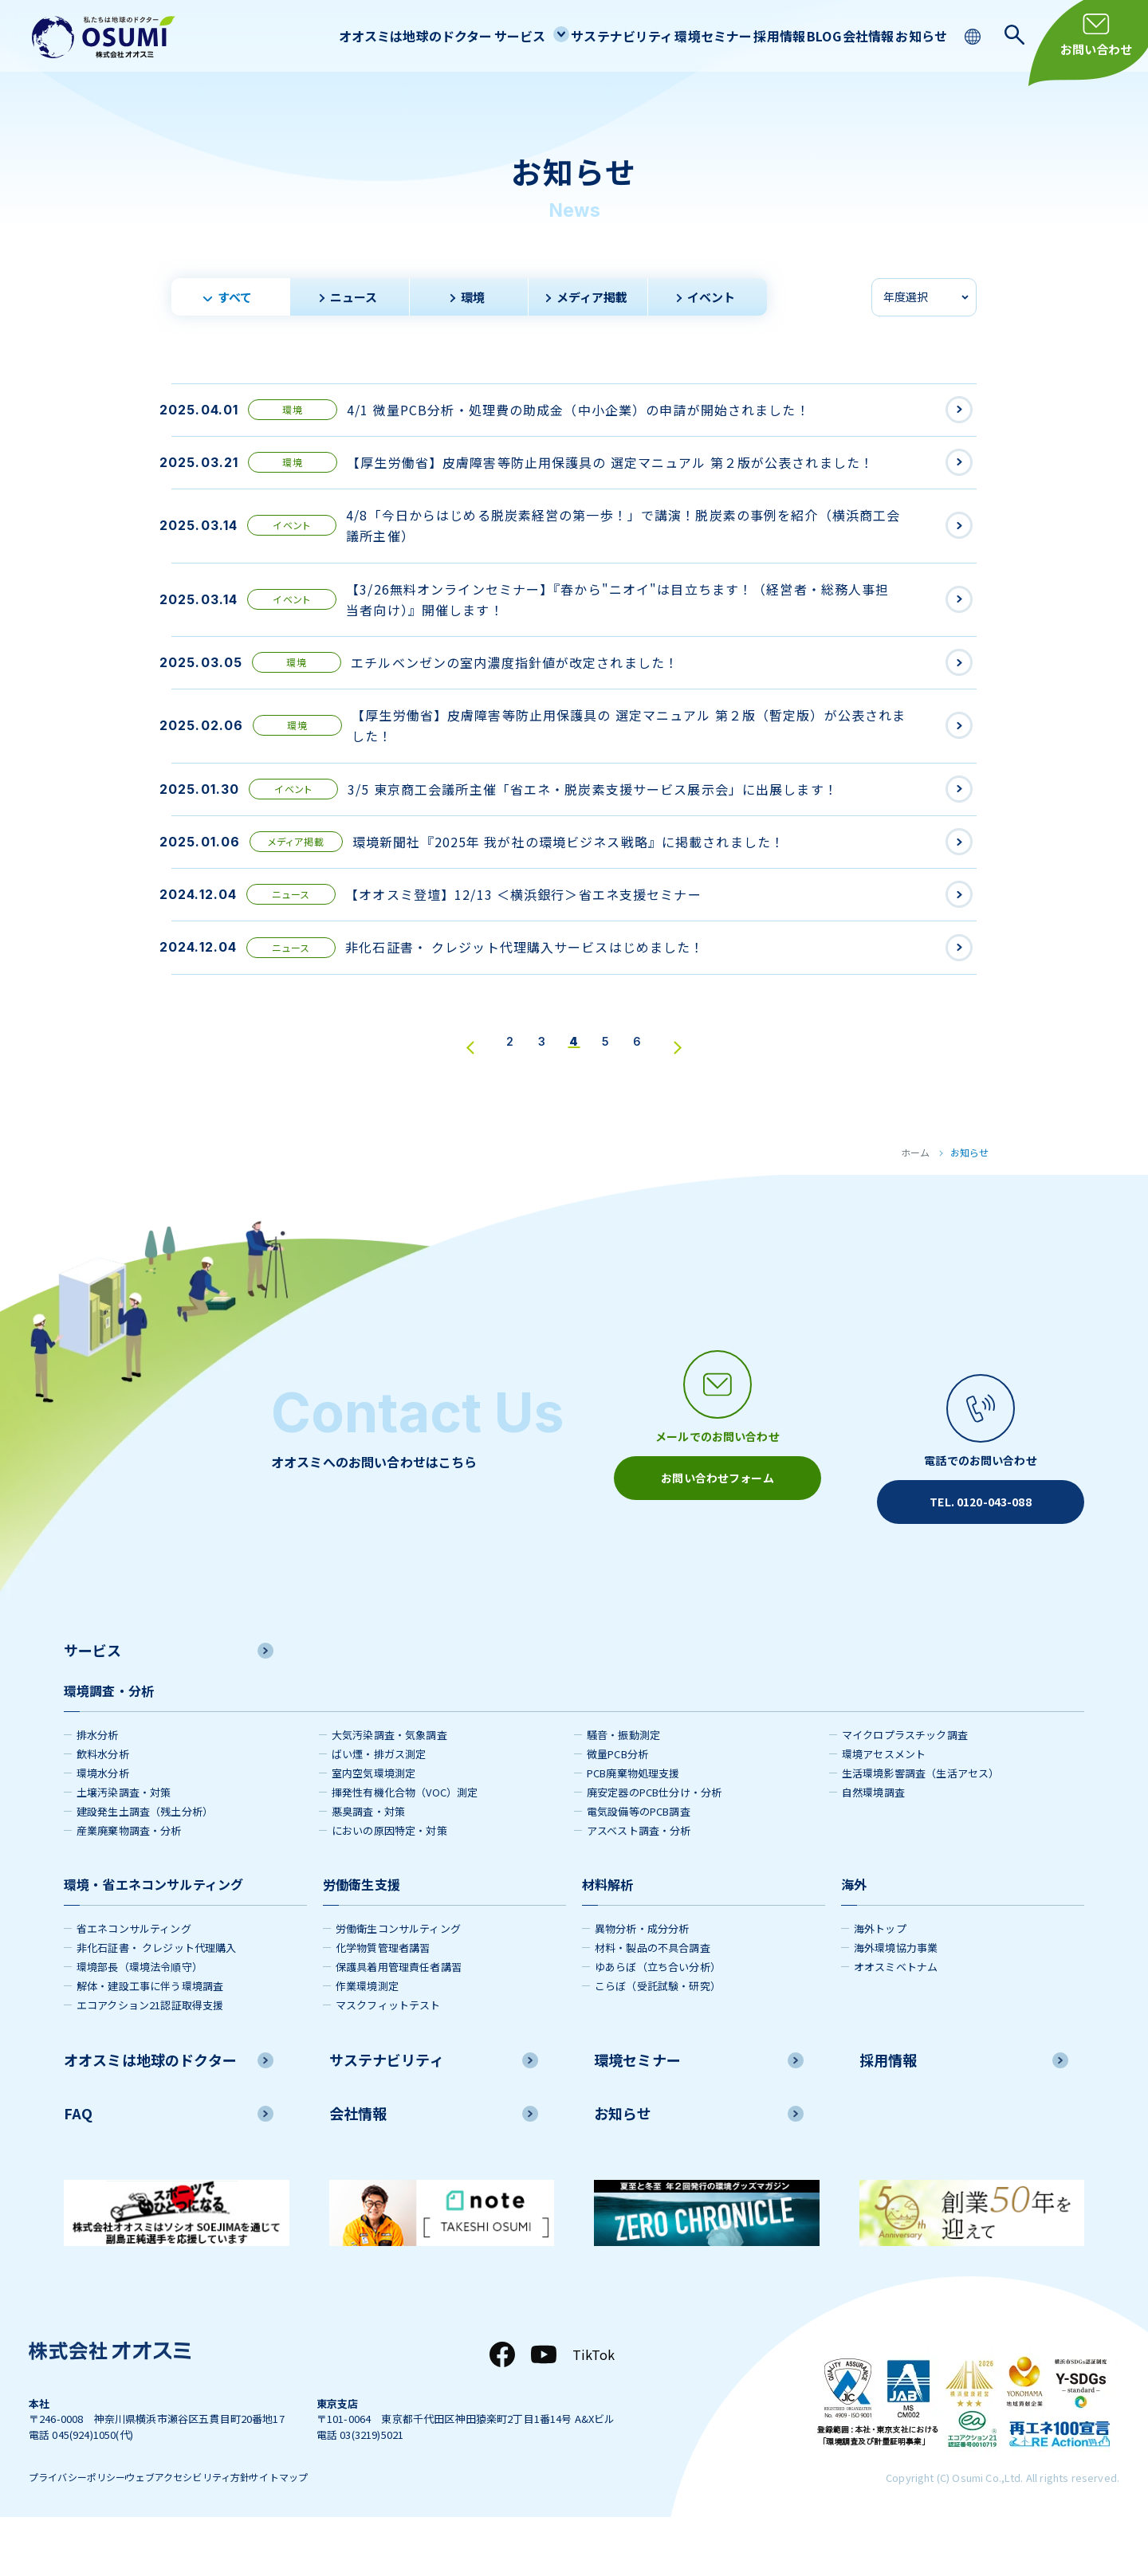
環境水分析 (103, 1824)
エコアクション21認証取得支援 (150, 2056)
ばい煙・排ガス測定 (379, 1805)
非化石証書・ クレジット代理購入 (157, 1999)
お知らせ (914, 35)
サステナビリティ (552, 35)
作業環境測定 (367, 2037)
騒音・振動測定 (623, 1786)
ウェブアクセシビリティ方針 (220, 2531)
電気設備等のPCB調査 (638, 1863)
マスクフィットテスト (388, 2056)
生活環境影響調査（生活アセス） (920, 1824)
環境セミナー (654, 35)
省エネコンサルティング (134, 1980)
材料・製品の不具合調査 (652, 1999)
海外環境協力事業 (896, 1999)
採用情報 (732, 35)
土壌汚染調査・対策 (124, 1844)
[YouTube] (543, 2405)
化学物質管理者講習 (383, 1999)
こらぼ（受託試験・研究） (658, 2037)
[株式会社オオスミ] (103, 37)
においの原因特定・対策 (389, 1882)
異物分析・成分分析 (642, 1980)
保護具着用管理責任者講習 (399, 2018)
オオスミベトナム (896, 2018)
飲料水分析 (103, 1805)
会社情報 (848, 35)
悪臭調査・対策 (368, 1863)
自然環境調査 (873, 1844)
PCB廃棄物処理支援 (633, 1824)
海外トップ (880, 1980)
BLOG (790, 35)
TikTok (593, 2405)
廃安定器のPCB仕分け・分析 (654, 1844)
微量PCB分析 (617, 1805)
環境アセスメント (884, 1805)
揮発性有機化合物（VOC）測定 (405, 1844)
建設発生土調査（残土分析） (145, 1863)
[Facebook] (502, 2405)
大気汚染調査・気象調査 (389, 1786)
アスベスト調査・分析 (639, 1882)
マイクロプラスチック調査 (905, 1786)
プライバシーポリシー (81, 2531)
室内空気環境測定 (373, 1824)
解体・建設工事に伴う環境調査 (150, 2037)
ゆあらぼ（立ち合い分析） (658, 2018)
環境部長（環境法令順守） (139, 2018)
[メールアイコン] (717, 1501)
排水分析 (98, 1786)
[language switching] (975, 35)
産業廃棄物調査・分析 (129, 1882)
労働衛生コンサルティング (398, 1980)
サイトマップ (338, 2531)
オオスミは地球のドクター (322, 35)
